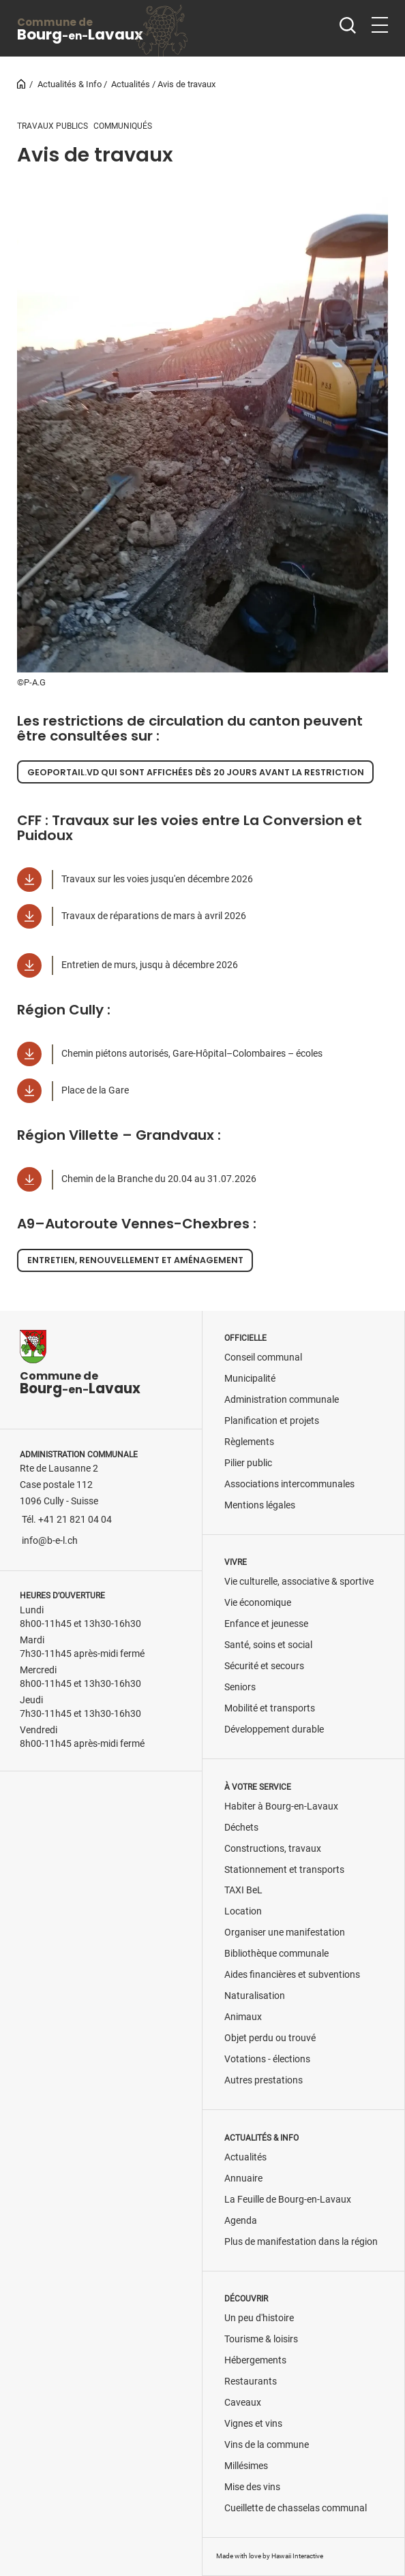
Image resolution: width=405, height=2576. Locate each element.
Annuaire (243, 2178)
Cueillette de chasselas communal (295, 2508)
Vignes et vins (253, 2424)
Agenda (240, 2220)
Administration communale (281, 1400)
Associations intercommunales (289, 1484)
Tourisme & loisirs (261, 2339)
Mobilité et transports (269, 1708)
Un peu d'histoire (259, 2318)
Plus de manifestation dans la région (301, 2242)
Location (243, 1911)
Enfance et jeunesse (266, 1624)
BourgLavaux (80, 29)
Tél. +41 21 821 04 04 (67, 1519)
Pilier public (248, 1463)
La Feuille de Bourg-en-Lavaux (287, 2199)
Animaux (243, 2017)
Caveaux (242, 2402)
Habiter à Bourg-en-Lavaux (281, 1806)
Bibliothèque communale (276, 1953)
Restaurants (250, 2381)
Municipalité (249, 1378)
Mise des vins (252, 2487)
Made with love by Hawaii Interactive (269, 2556)
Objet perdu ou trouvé (270, 2038)
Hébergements (255, 2360)
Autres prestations (263, 2080)
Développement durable (274, 1729)
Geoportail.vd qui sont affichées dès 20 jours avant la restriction (195, 772)
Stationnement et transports (284, 1870)
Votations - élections (267, 2059)
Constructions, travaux (272, 1849)
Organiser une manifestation (284, 1932)
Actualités (130, 84)
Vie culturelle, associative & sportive (299, 1581)
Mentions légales (259, 1505)
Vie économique (257, 1603)
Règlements (249, 1442)
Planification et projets (271, 1421)
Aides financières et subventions (292, 1975)
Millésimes (246, 2466)
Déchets (241, 1827)
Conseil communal (263, 1357)
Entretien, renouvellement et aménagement (135, 1260)
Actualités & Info (70, 84)
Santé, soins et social (268, 1645)
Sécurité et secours (264, 1666)
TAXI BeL (243, 1890)
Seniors (240, 1687)
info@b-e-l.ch (50, 1541)
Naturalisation (254, 1996)
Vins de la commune (266, 2445)
